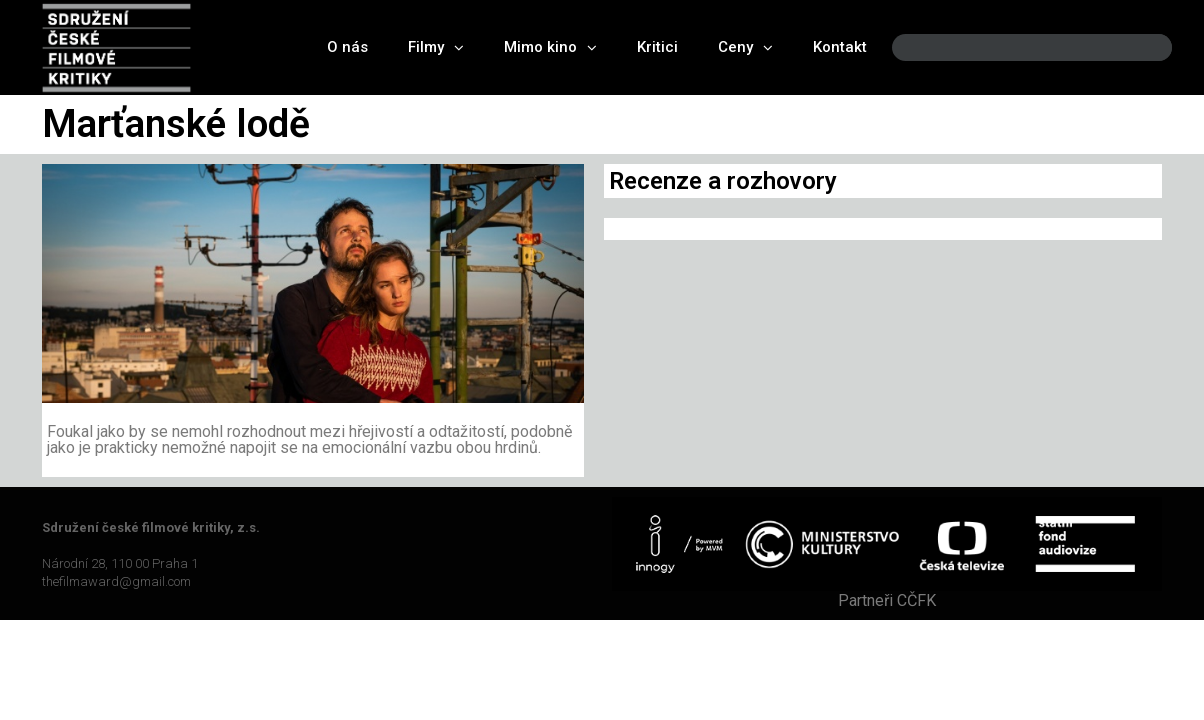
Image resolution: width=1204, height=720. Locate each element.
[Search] (1140, 47)
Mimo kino (550, 47)
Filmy (436, 47)
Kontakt (840, 47)
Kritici (657, 47)
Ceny (745, 47)
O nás (347, 47)
